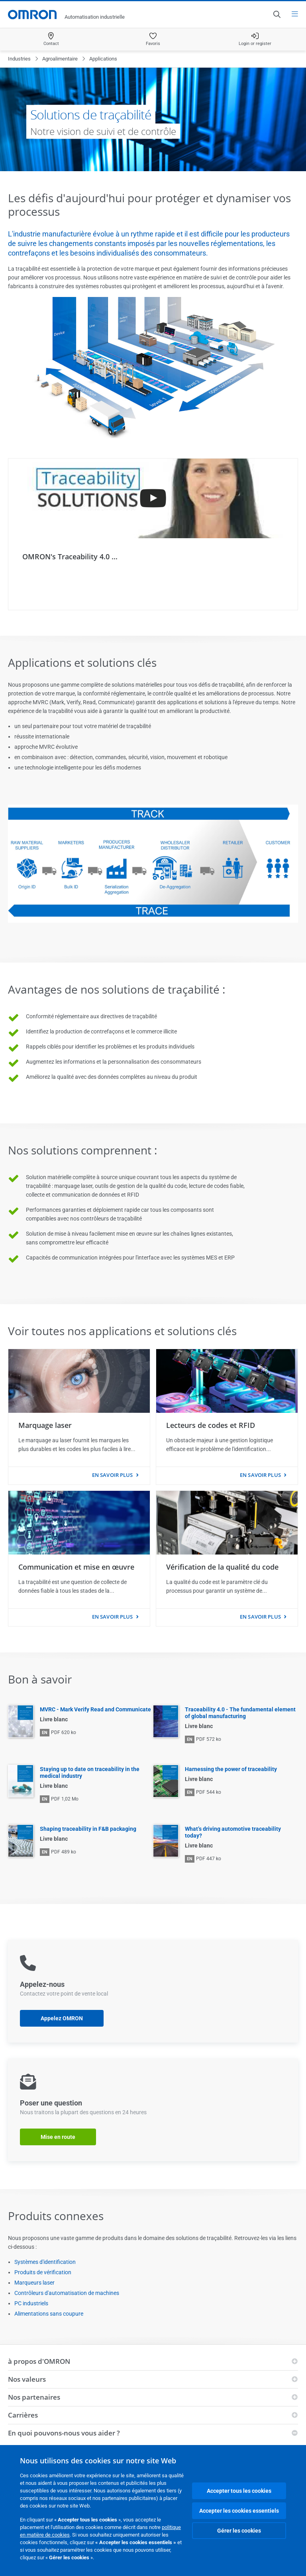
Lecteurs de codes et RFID (210, 1425)
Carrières (23, 2415)
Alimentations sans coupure (48, 2313)
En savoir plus (112, 1474)
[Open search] (276, 14)
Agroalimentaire (60, 59)
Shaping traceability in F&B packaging (88, 1829)
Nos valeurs (27, 2379)
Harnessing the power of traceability (231, 1769)
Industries (19, 59)
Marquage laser (45, 1425)
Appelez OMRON (62, 2018)
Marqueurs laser (34, 2282)
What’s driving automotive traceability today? (233, 1832)
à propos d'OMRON (39, 2361)
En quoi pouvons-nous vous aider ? (64, 2432)
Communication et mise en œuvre (76, 1567)
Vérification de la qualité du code (222, 1567)
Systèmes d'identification (45, 2262)
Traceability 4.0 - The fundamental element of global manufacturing (240, 1712)
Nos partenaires (34, 2397)
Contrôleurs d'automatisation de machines (66, 2293)
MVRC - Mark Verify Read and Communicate (95, 1709)
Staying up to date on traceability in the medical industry (89, 1772)
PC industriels (31, 2303)
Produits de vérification (42, 2272)
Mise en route (58, 2137)
